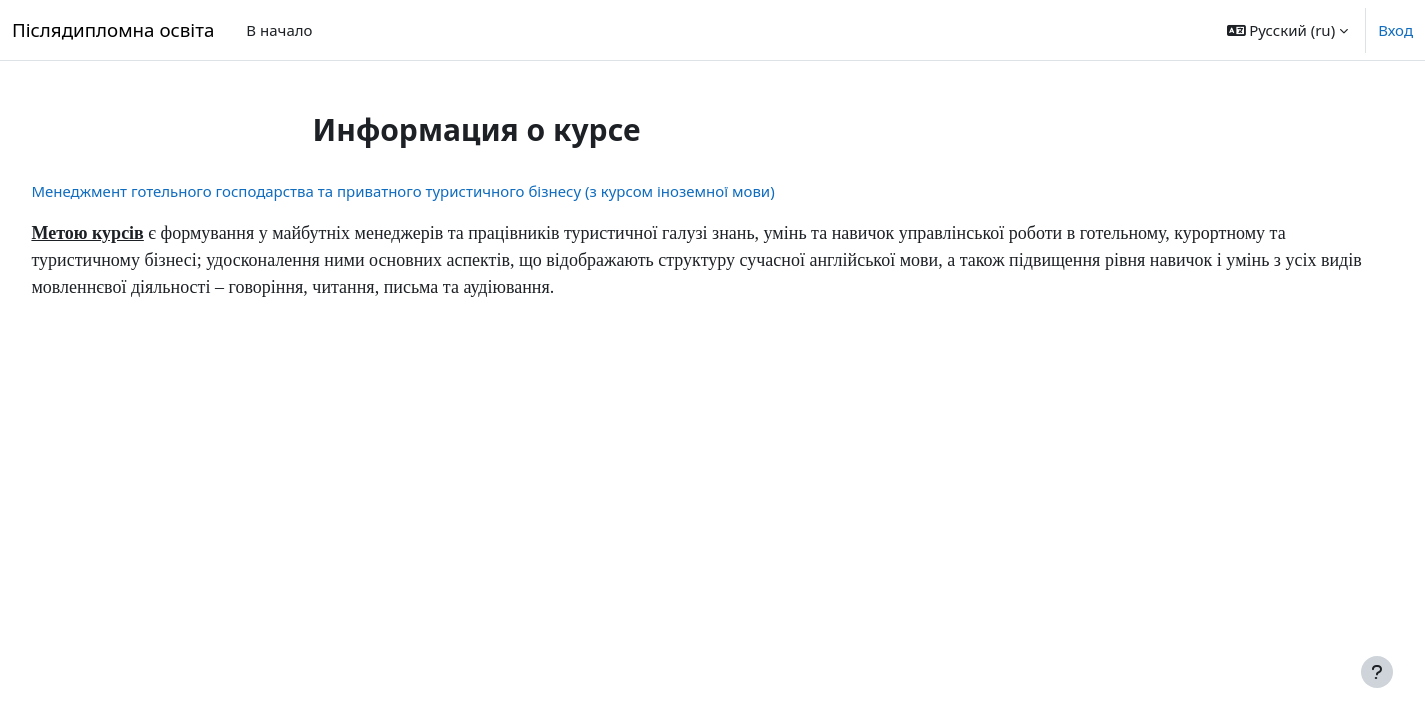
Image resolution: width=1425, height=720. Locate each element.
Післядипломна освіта (113, 29)
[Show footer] (1377, 672)
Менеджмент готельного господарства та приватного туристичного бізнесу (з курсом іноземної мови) (447, 191)
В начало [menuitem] (279, 30)
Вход (1395, 30)
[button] (1288, 30)
